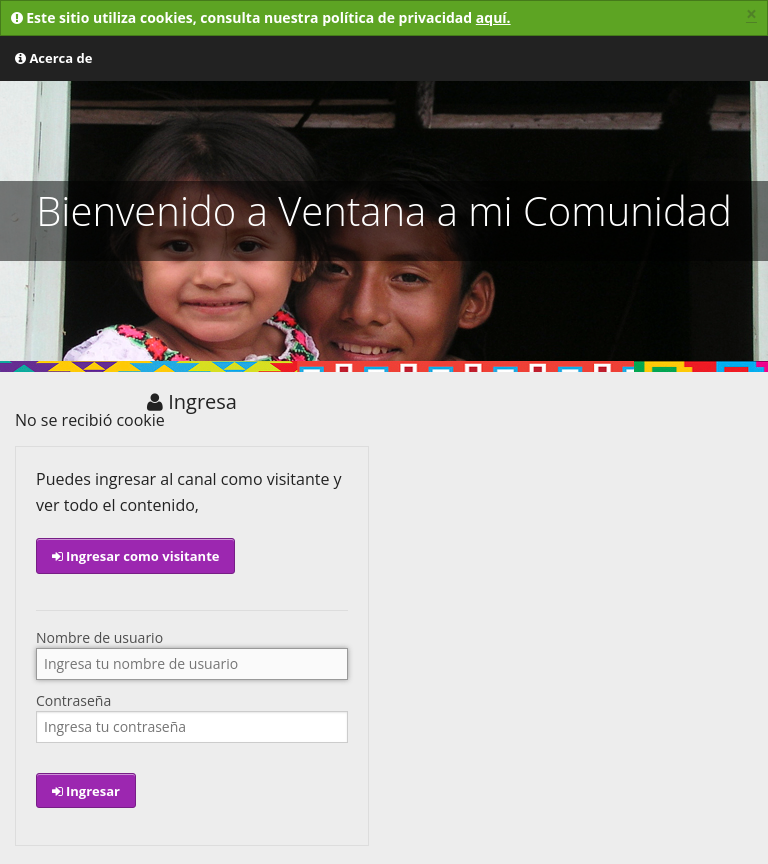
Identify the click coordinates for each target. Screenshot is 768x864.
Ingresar (86, 791)
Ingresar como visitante (136, 556)
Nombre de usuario (99, 638)
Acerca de (53, 58)
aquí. (493, 17)
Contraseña (73, 701)
